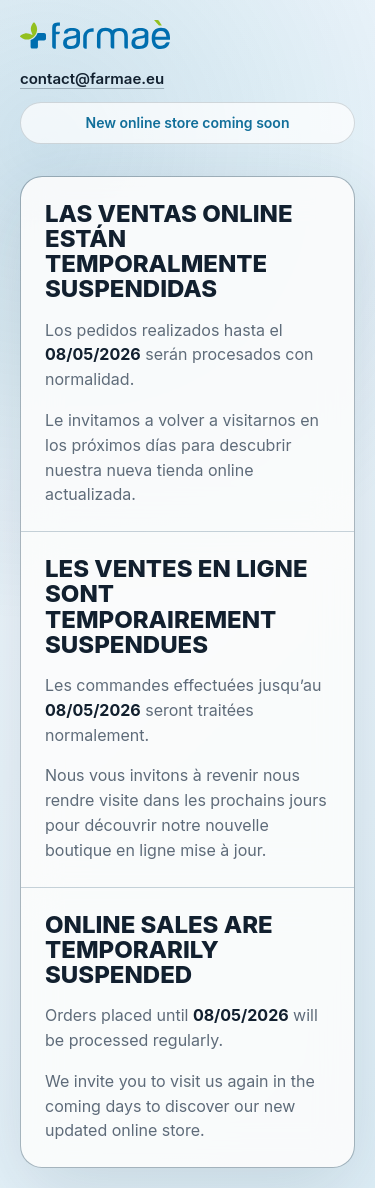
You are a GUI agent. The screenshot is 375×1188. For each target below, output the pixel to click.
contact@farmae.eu (92, 78)
